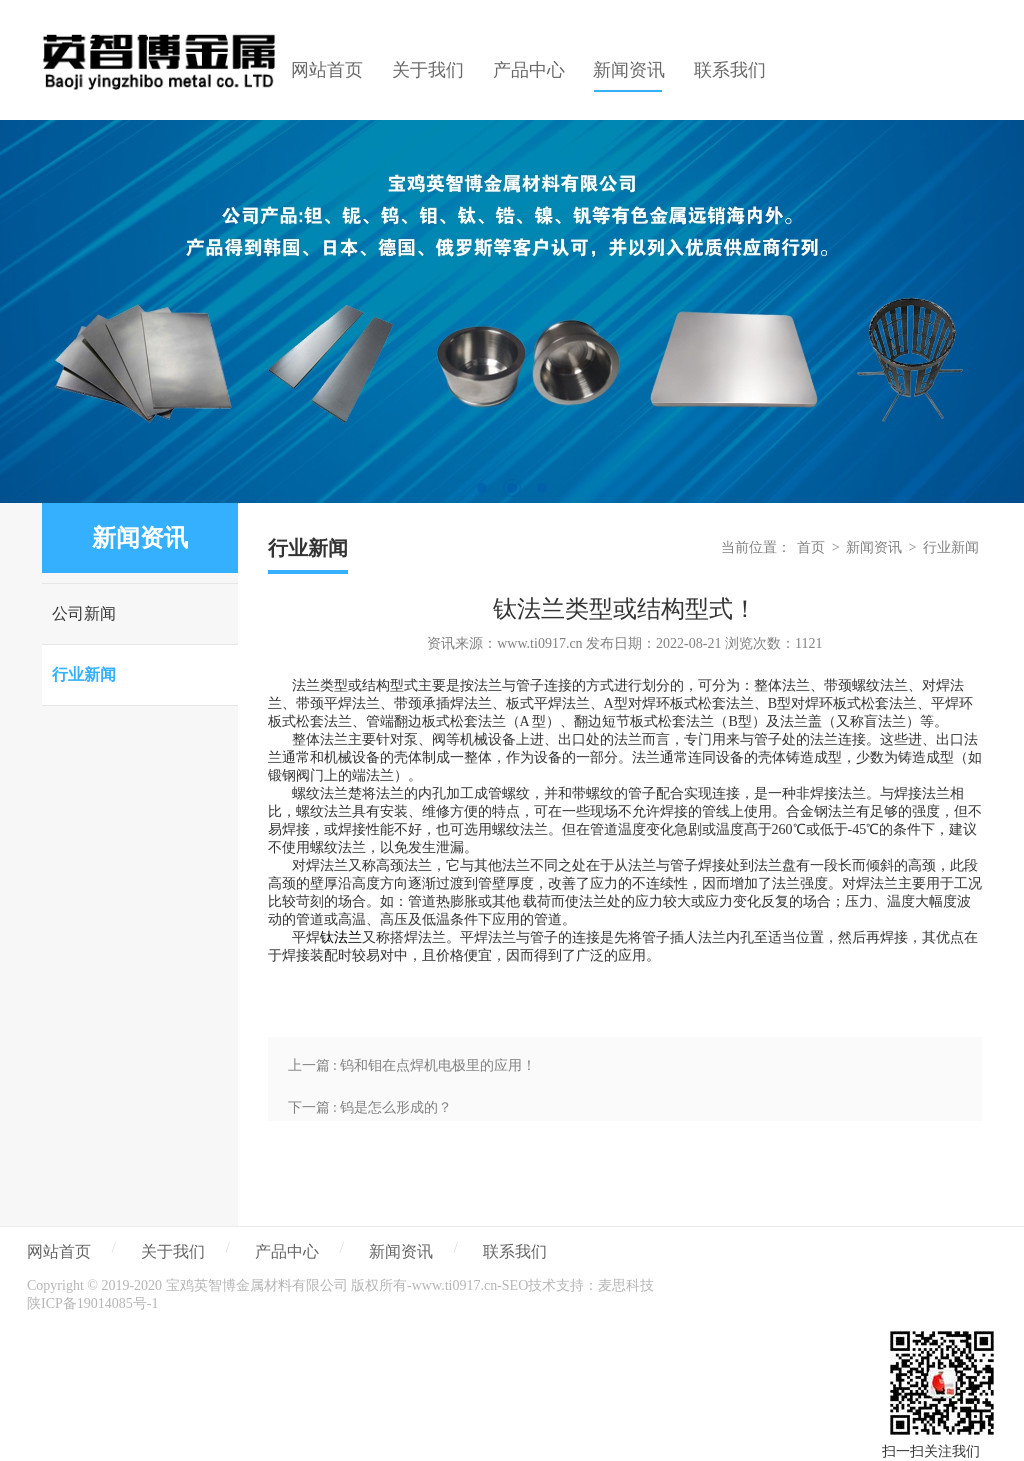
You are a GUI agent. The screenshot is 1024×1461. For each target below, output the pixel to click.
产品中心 (287, 1251)
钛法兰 (341, 937)
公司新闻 (84, 613)
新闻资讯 (874, 547)
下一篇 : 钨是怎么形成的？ (370, 1107)
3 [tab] (542, 488)
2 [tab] (512, 488)
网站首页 (59, 1251)
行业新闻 (84, 674)
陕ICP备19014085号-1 (92, 1303)
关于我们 (173, 1251)
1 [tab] (482, 488)
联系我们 (515, 1251)
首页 (811, 547)
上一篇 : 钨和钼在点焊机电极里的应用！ (412, 1065)
